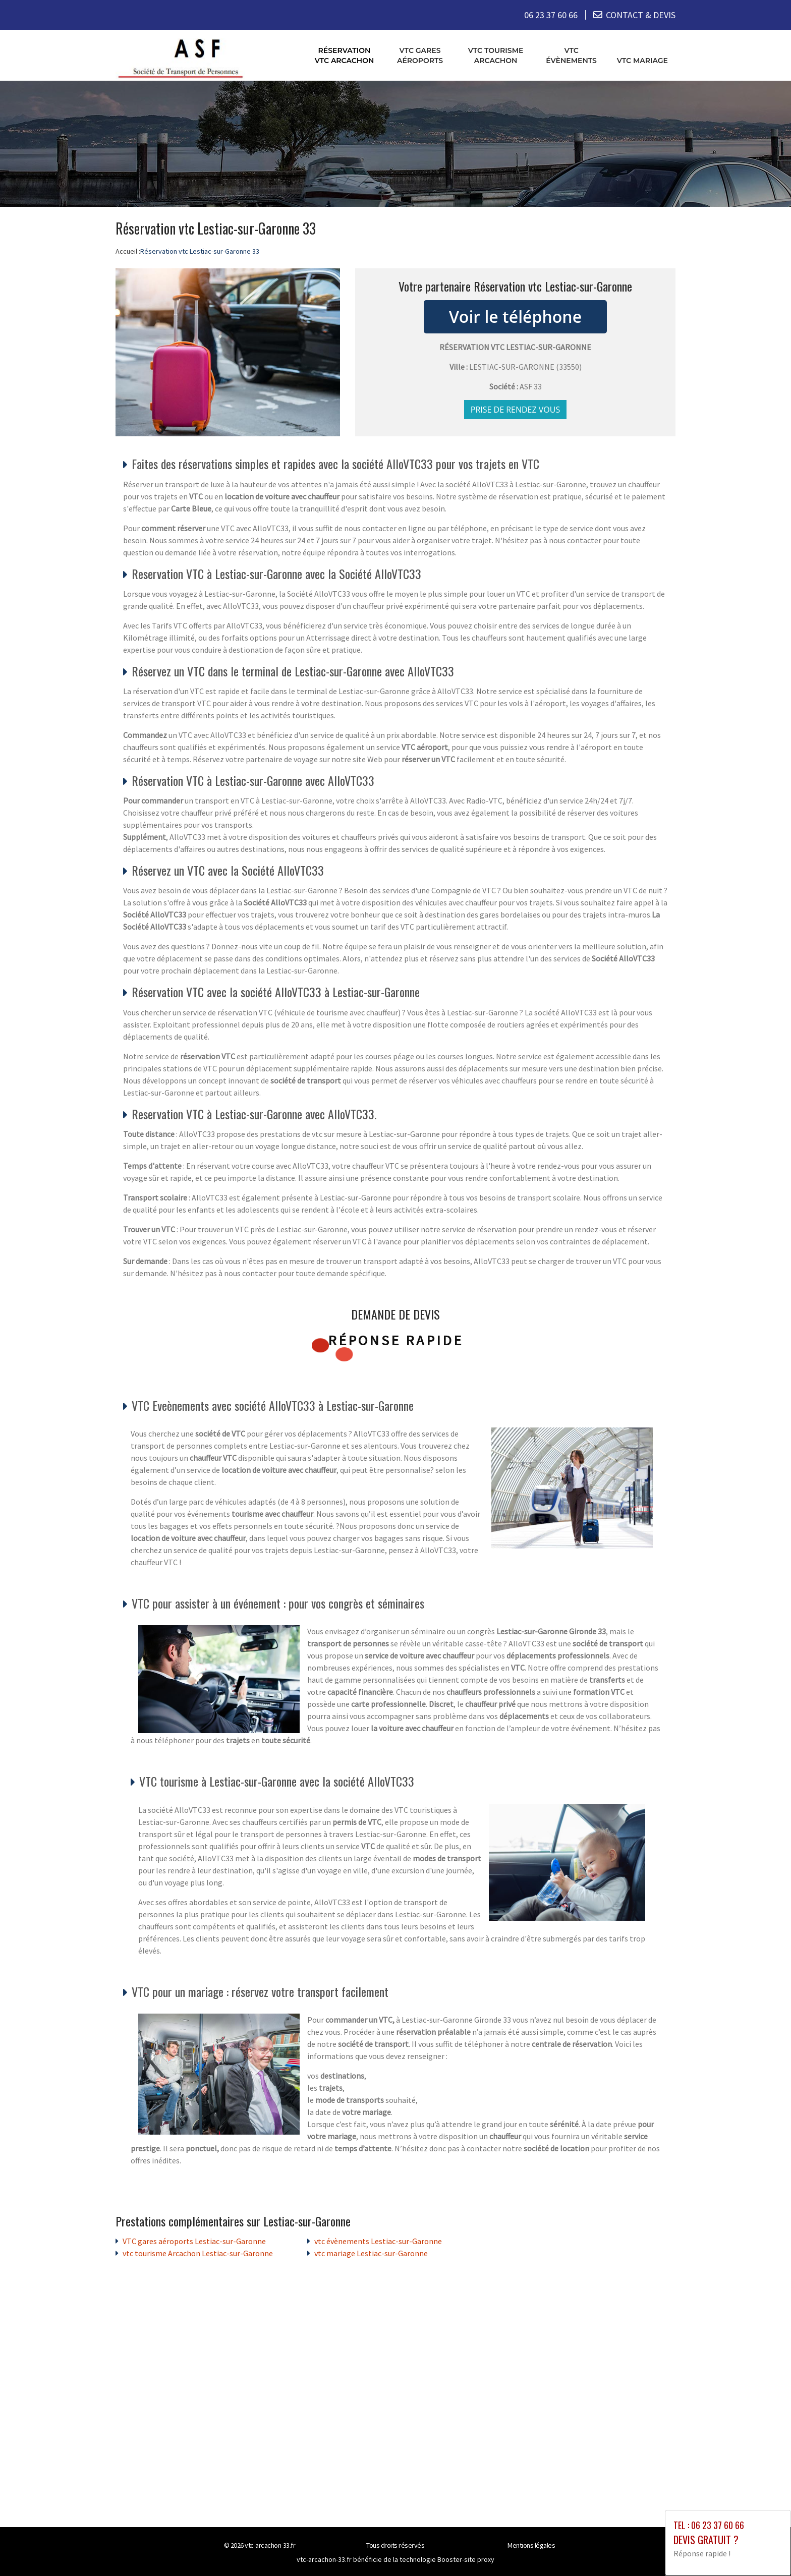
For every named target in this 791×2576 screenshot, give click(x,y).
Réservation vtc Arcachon (344, 55)
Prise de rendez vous (515, 409)
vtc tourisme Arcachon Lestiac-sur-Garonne (198, 2253)
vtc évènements (571, 55)
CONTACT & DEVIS (640, 15)
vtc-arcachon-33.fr (270, 2544)
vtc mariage (642, 60)
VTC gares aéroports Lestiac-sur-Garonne (194, 2241)
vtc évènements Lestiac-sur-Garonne (378, 2241)
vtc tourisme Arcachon (496, 55)
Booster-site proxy (465, 2558)
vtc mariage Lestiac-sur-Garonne (371, 2253)
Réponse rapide (396, 1340)
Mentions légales (531, 2544)
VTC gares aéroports (420, 55)
